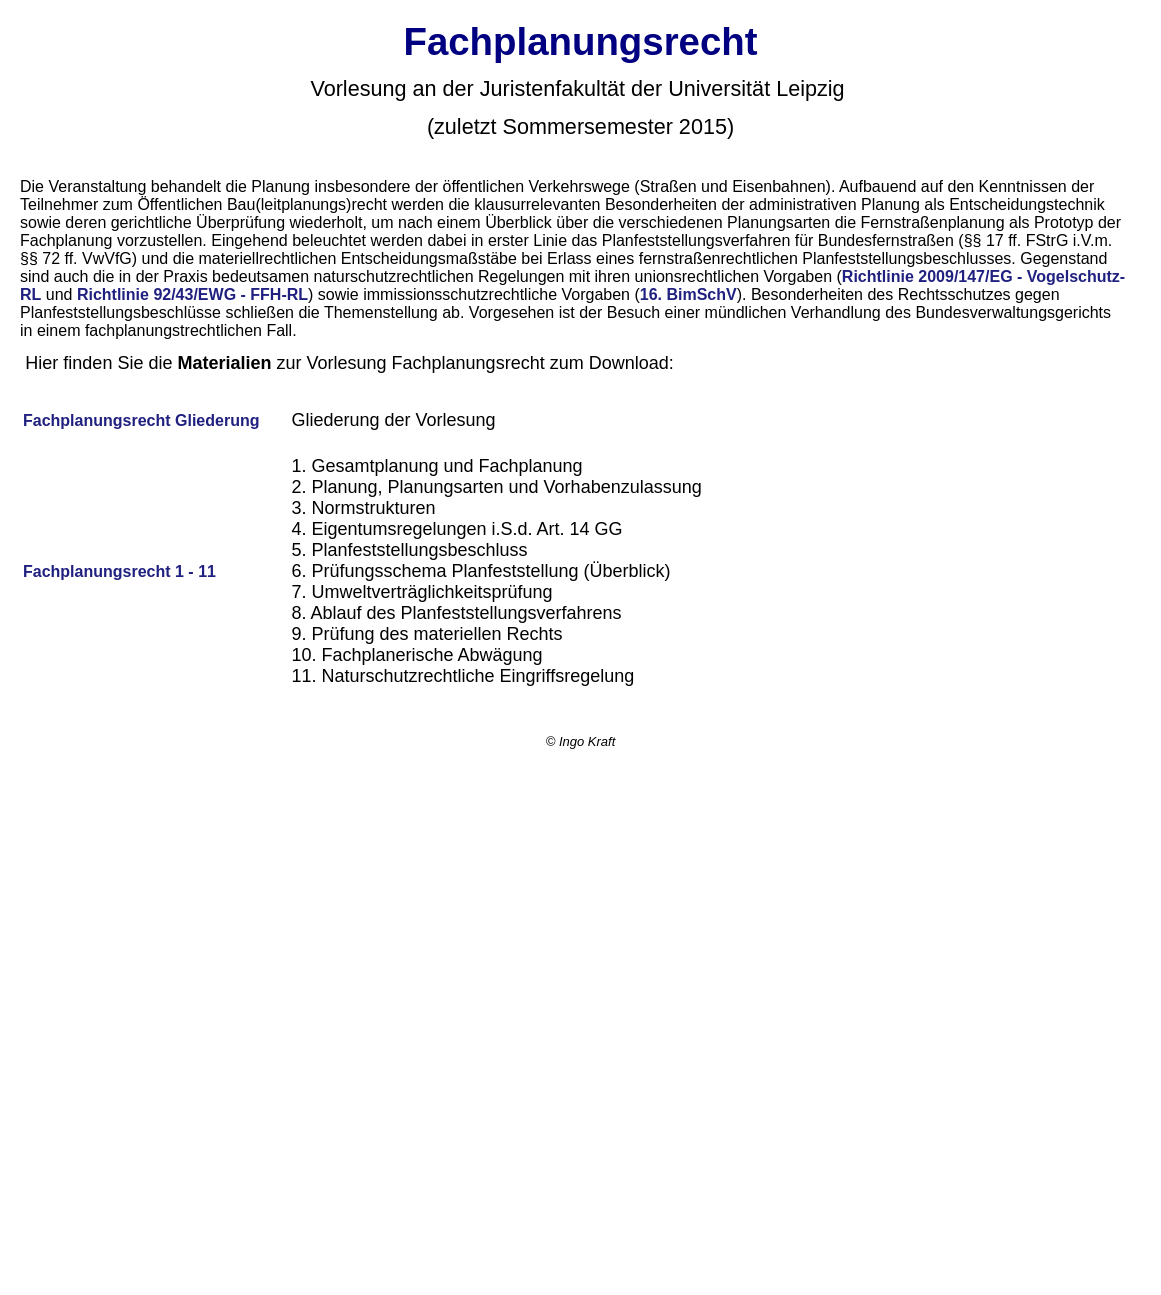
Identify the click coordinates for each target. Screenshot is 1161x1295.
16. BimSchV (688, 294)
